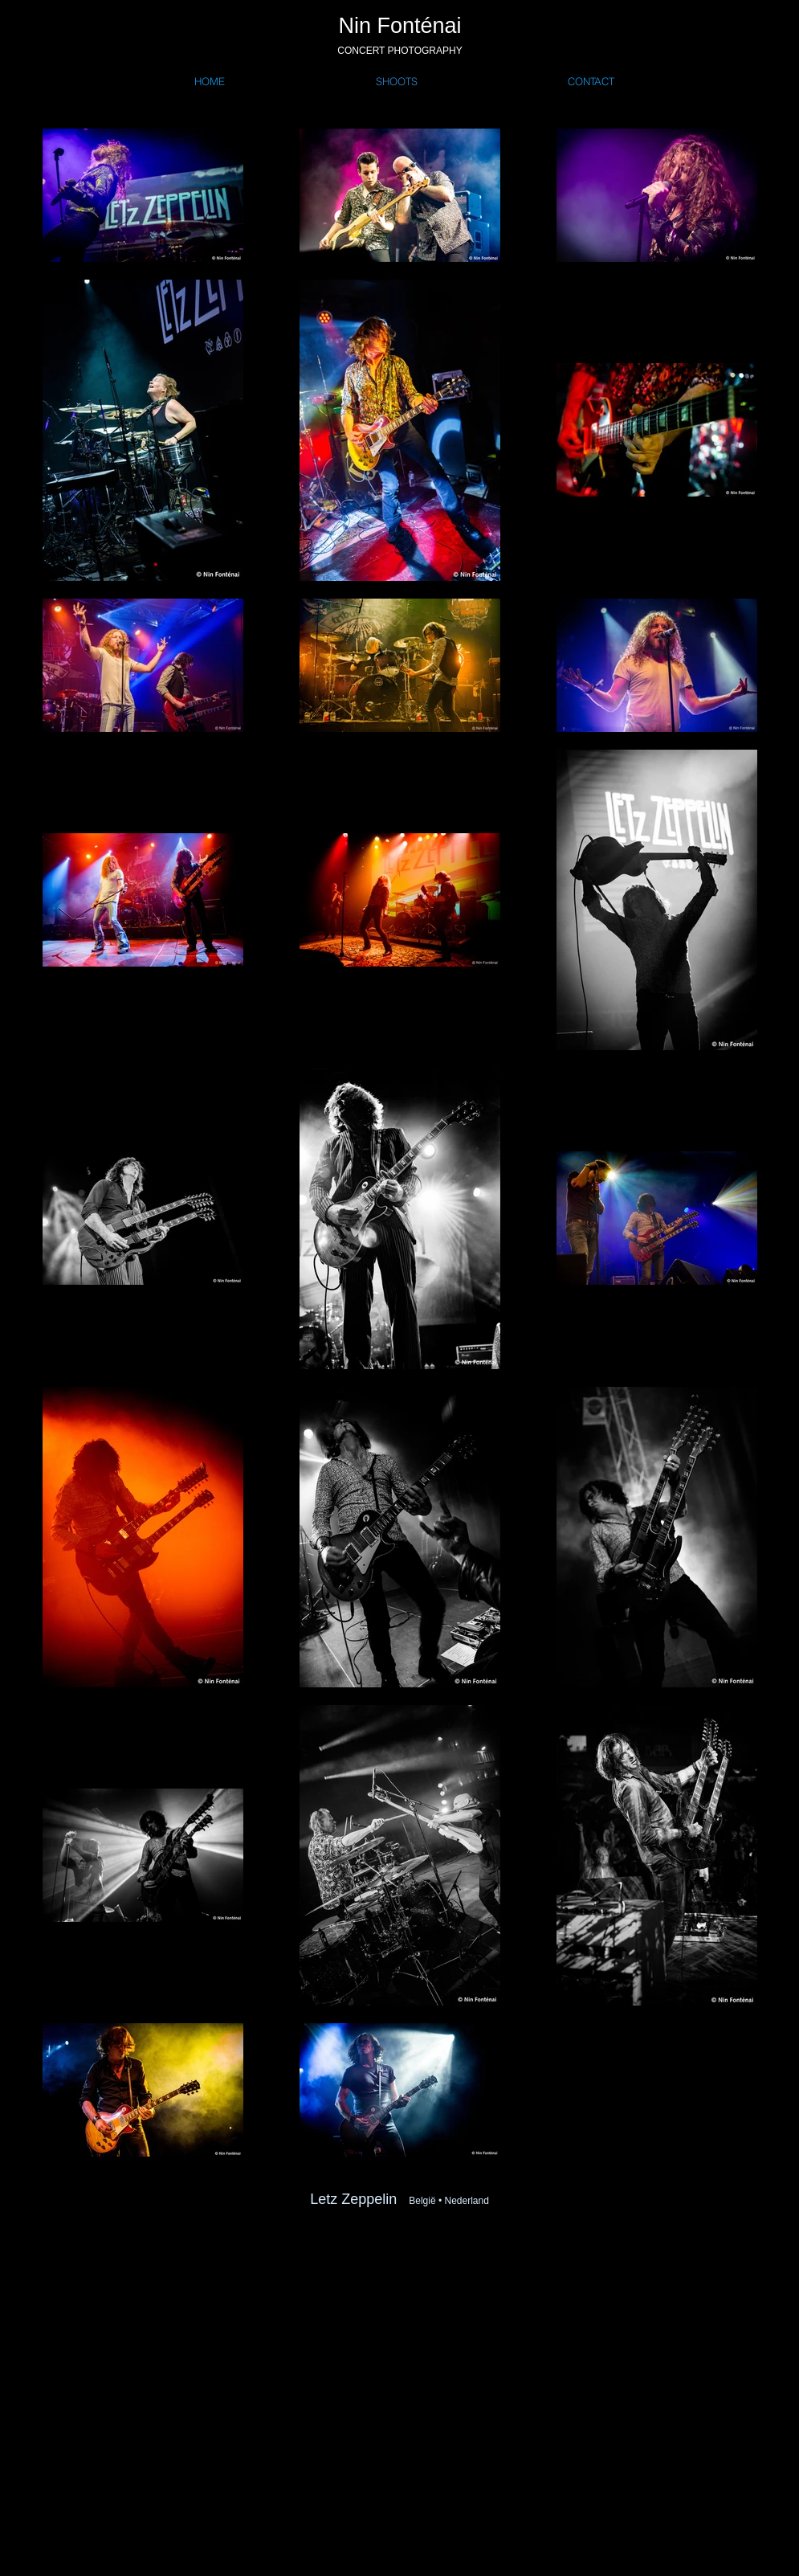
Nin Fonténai (399, 26)
